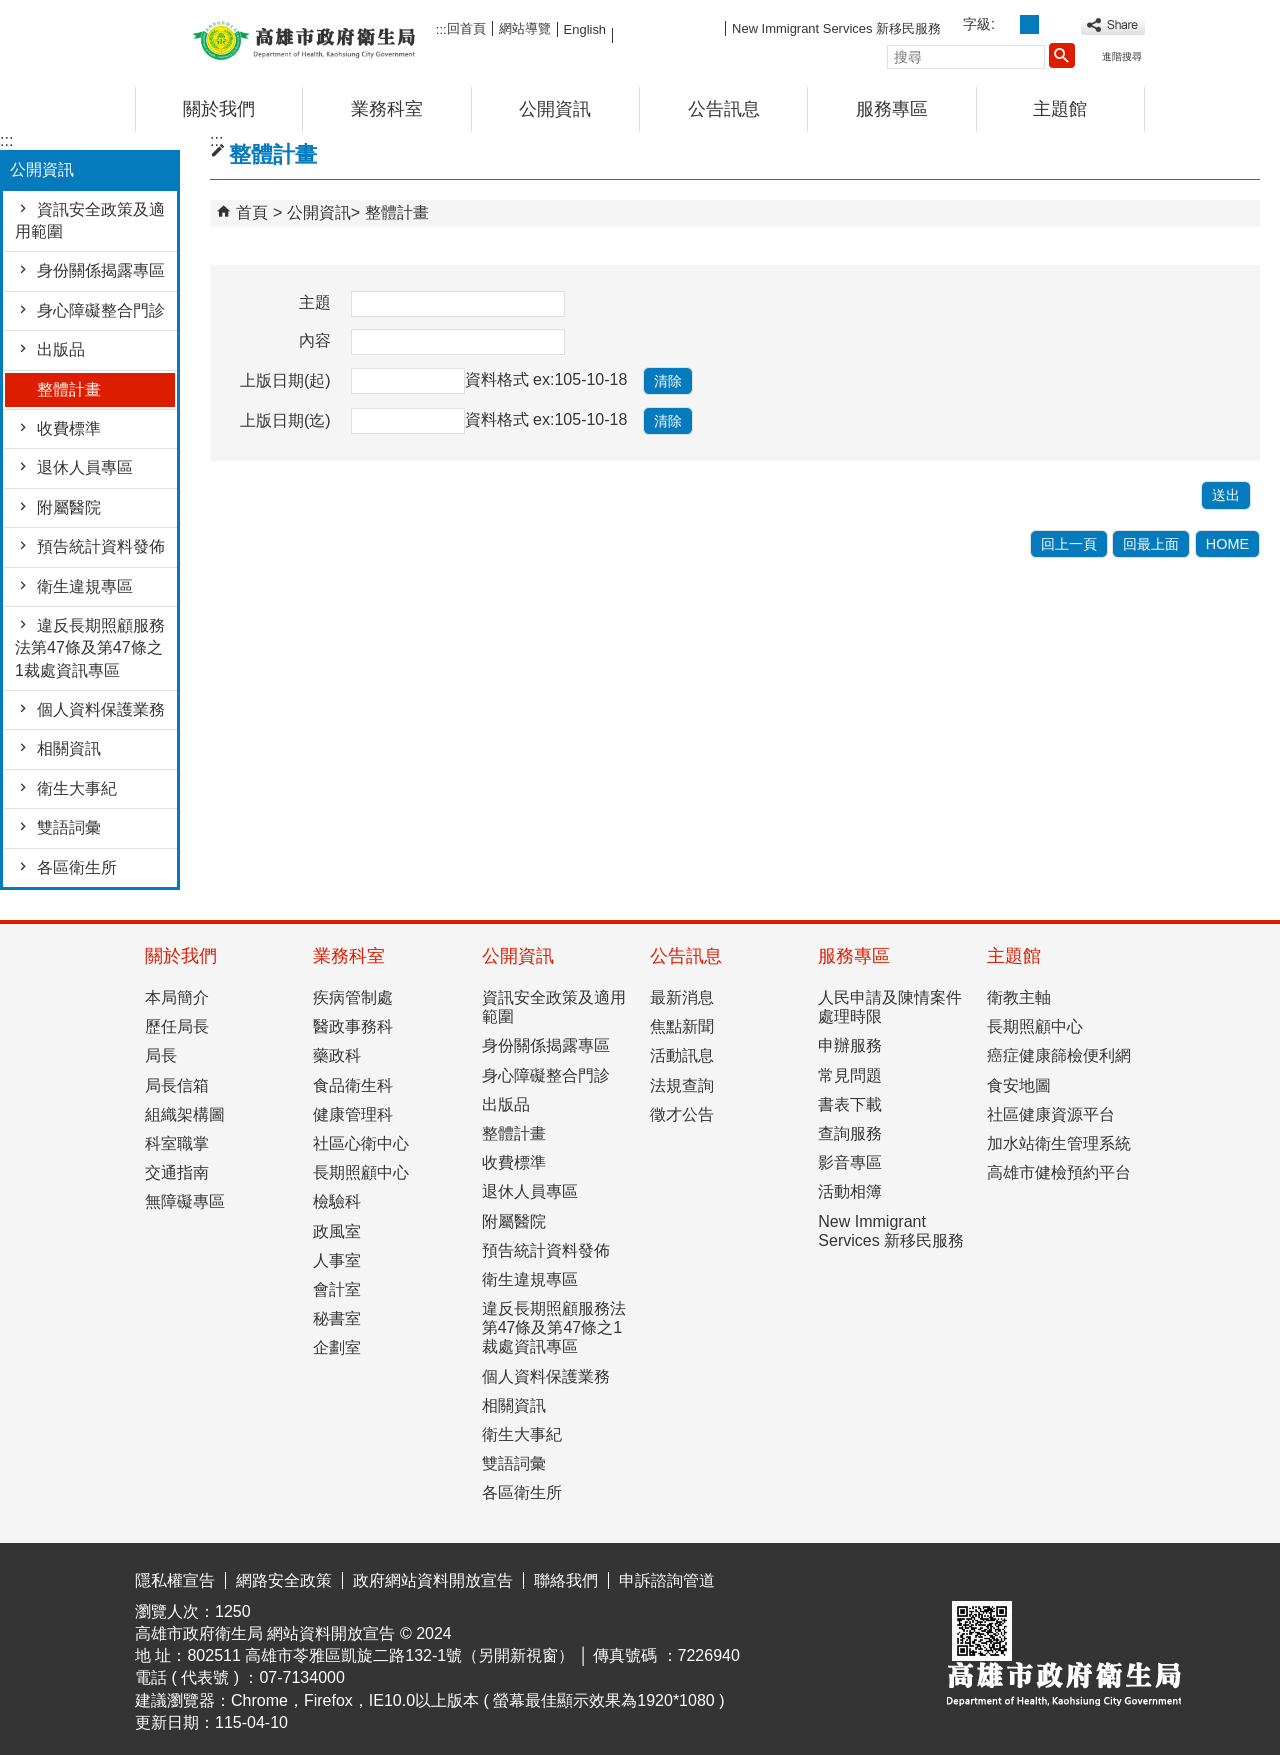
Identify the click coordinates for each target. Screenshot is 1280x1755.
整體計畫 (69, 389)
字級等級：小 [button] (1007, 24)
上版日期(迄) (285, 420)
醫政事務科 (353, 1026)
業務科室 (387, 109)
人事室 (337, 1260)
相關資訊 (69, 748)
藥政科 (337, 1055)
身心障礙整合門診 (101, 310)
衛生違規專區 (85, 586)
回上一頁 (1069, 544)
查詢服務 (850, 1133)
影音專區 (850, 1162)
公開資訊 (555, 109)
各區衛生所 (77, 867)
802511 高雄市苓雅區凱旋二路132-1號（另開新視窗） (380, 1655)
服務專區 (892, 109)
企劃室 (337, 1347)
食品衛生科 (353, 1085)
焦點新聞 (682, 1026)
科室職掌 (177, 1143)
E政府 (973, 1575)
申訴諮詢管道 (667, 1580)
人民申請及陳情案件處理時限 (890, 1007)
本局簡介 (177, 997)
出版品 (61, 349)
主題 (315, 302)
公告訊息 (724, 109)
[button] (1062, 55)
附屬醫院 (69, 507)
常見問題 (850, 1075)
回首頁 (466, 28)
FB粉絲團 (669, 27)
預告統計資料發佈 (101, 546)
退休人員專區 (85, 467)
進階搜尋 (1122, 56)
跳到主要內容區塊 (10, 15)
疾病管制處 (353, 997)
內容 (315, 340)
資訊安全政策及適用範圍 (90, 220)
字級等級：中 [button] (1029, 24)
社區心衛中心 (361, 1143)
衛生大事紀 (77, 788)
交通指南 (177, 1172)
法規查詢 (682, 1085)
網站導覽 (525, 28)
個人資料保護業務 (101, 709)
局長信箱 (177, 1085)
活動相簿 (850, 1191)
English (585, 29)
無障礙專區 (185, 1201)
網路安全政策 (284, 1580)
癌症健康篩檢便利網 (1059, 1055)
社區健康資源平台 (1051, 1114)
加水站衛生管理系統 (1059, 1143)
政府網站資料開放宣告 (433, 1580)
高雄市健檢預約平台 (1059, 1172)
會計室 (337, 1289)
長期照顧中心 (361, 1172)
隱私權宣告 (175, 1580)
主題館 (1060, 109)
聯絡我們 (566, 1580)
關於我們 (219, 109)
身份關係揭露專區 (101, 270)
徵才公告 (682, 1114)
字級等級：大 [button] (1051, 24)
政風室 (337, 1231)
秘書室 (337, 1318)
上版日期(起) (285, 380)
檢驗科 (337, 1201)
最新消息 (682, 997)
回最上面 (1151, 544)
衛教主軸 (1019, 997)
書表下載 (850, 1104)
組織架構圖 (185, 1114)
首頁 (252, 212)
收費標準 (69, 428)
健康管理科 (353, 1114)
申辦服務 (850, 1045)
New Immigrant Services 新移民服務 (836, 28)
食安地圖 (1019, 1085)
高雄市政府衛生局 (304, 38)
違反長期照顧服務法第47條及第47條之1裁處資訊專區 (90, 648)
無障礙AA (1072, 1577)
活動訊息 (682, 1055)
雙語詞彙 (69, 827)
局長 (161, 1055)
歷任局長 (177, 1026)
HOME (1227, 544)
